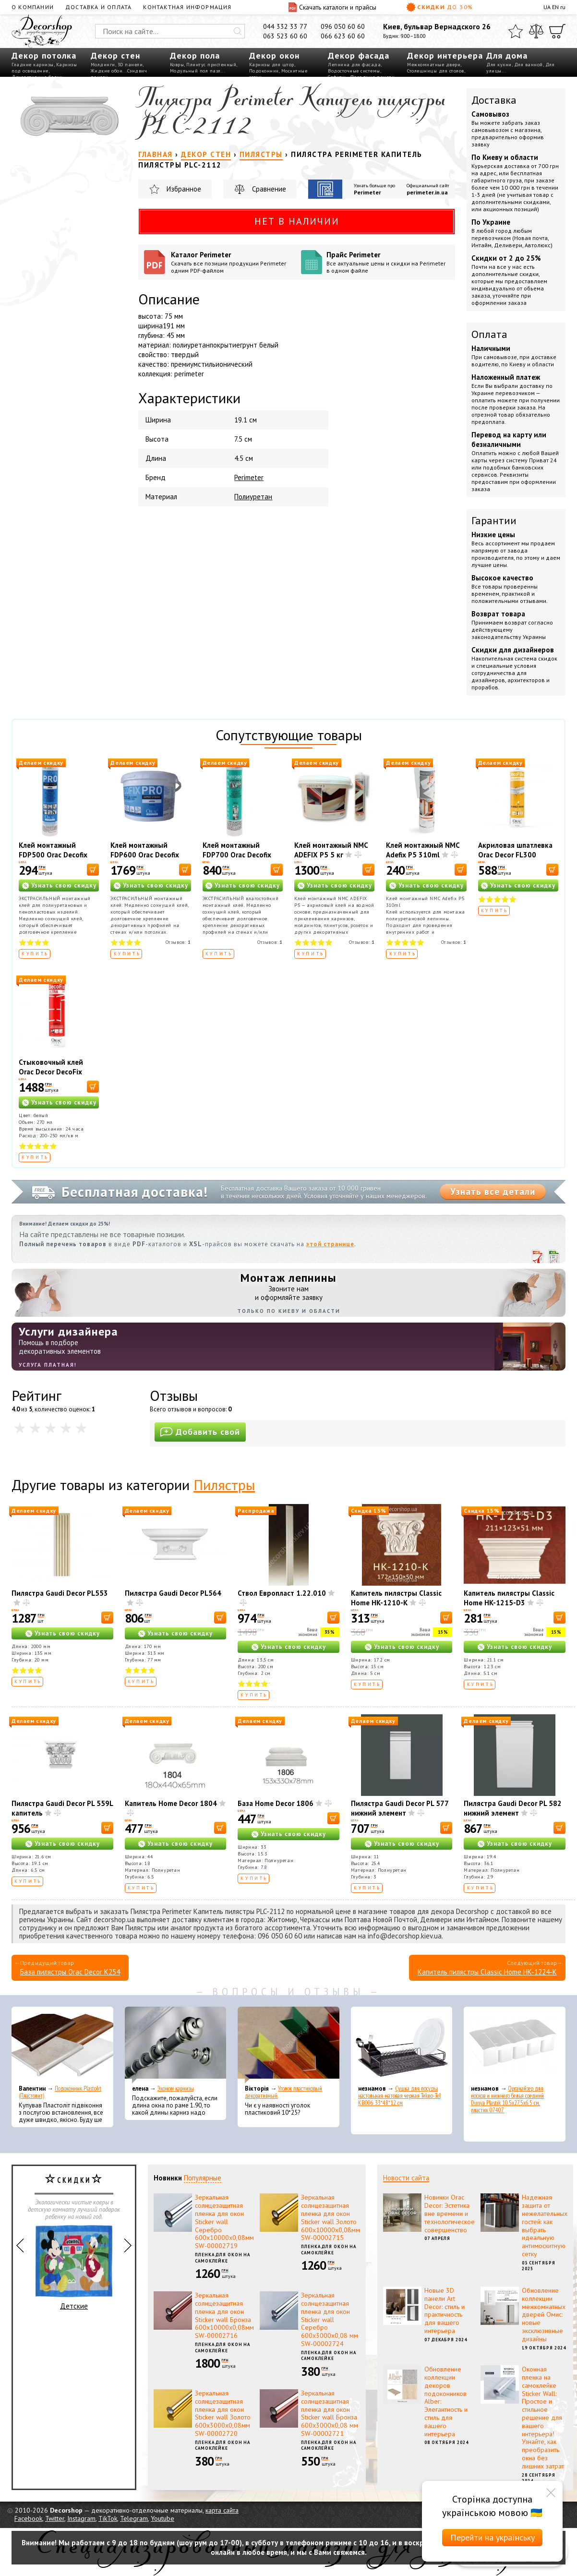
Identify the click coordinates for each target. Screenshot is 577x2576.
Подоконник (264, 71)
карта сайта (222, 2510)
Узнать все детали (492, 1191)
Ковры (177, 64)
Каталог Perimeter (232, 262)
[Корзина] (557, 31)
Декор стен (115, 55)
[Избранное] (515, 31)
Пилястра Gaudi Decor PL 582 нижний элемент (513, 1808)
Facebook (28, 2518)
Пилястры (224, 1484)
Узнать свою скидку (63, 885)
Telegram (134, 2518)
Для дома (507, 55)
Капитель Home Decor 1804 (171, 1803)
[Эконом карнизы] (176, 2045)
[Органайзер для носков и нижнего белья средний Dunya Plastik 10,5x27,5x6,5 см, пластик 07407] (514, 2045)
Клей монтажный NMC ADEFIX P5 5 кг (331, 850)
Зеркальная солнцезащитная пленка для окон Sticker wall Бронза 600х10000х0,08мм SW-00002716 (224, 2315)
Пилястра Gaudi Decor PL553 (60, 1593)
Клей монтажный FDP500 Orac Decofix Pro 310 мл (53, 855)
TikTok (107, 2518)
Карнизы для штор (271, 64)
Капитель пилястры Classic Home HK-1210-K (396, 1598)
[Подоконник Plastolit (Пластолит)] (62, 2045)
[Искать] (237, 31)
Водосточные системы (354, 71)
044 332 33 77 (285, 26)
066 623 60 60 (343, 36)
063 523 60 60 (285, 36)
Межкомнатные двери (433, 64)
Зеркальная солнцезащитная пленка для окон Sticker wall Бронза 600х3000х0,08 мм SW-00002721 (329, 2413)
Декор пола (195, 55)
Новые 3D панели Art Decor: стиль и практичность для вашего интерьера (444, 2310)
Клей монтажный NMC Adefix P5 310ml (422, 850)
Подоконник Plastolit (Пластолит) (60, 2092)
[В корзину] (93, 870)
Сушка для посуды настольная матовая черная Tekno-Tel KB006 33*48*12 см (399, 2095)
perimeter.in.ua (427, 192)
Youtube (162, 2518)
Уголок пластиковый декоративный (283, 2092)
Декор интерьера (445, 55)
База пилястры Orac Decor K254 (70, 1971)
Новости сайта (406, 2177)
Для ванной (528, 64)
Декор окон (274, 55)
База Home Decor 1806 (275, 1803)
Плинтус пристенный (211, 64)
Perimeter (367, 192)
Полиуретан (253, 496)
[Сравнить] (536, 31)
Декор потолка (44, 55)
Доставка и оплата (98, 7)
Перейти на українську (492, 2537)
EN (555, 7)
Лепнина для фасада (354, 64)
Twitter (54, 2518)
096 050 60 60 (343, 26)
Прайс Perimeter (387, 262)
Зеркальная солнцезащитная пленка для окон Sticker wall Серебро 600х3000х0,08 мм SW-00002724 (329, 2319)
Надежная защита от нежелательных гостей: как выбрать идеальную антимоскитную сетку (544, 2225)
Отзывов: (178, 942)
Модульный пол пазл (195, 71)
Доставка (494, 100)
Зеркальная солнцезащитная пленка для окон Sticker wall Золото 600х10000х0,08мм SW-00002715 (330, 2217)
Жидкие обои (107, 71)
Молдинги (103, 64)
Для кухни (499, 64)
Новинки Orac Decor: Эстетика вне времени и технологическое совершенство (449, 2213)
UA (547, 7)
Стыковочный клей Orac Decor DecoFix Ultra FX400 (51, 1072)
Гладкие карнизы (33, 64)
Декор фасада (358, 55)
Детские (74, 2268)
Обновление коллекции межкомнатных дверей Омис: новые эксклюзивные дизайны (543, 2314)
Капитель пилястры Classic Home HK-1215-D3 (509, 1598)
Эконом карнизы (175, 2088)
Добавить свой (200, 1431)
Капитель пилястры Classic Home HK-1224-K (487, 1971)
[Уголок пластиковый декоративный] (288, 2045)
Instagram (81, 2518)
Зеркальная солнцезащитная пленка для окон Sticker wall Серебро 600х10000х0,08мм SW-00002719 (224, 2221)
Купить (35, 953)
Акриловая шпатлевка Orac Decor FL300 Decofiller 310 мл (515, 855)
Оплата (489, 334)
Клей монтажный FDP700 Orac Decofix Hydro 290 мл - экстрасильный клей (237, 860)
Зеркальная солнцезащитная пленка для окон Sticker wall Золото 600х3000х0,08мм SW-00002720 (223, 2413)
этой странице (330, 1244)
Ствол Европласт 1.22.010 (282, 1593)
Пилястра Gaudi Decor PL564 (173, 1593)
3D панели (130, 64)
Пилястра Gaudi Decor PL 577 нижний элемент (399, 1808)
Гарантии (494, 520)
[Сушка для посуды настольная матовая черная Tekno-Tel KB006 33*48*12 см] (402, 2045)
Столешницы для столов (435, 71)
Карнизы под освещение (44, 67)
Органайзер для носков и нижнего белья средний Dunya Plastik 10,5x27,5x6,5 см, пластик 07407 (507, 2099)
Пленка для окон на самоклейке (222, 2257)
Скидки (439, 7)
